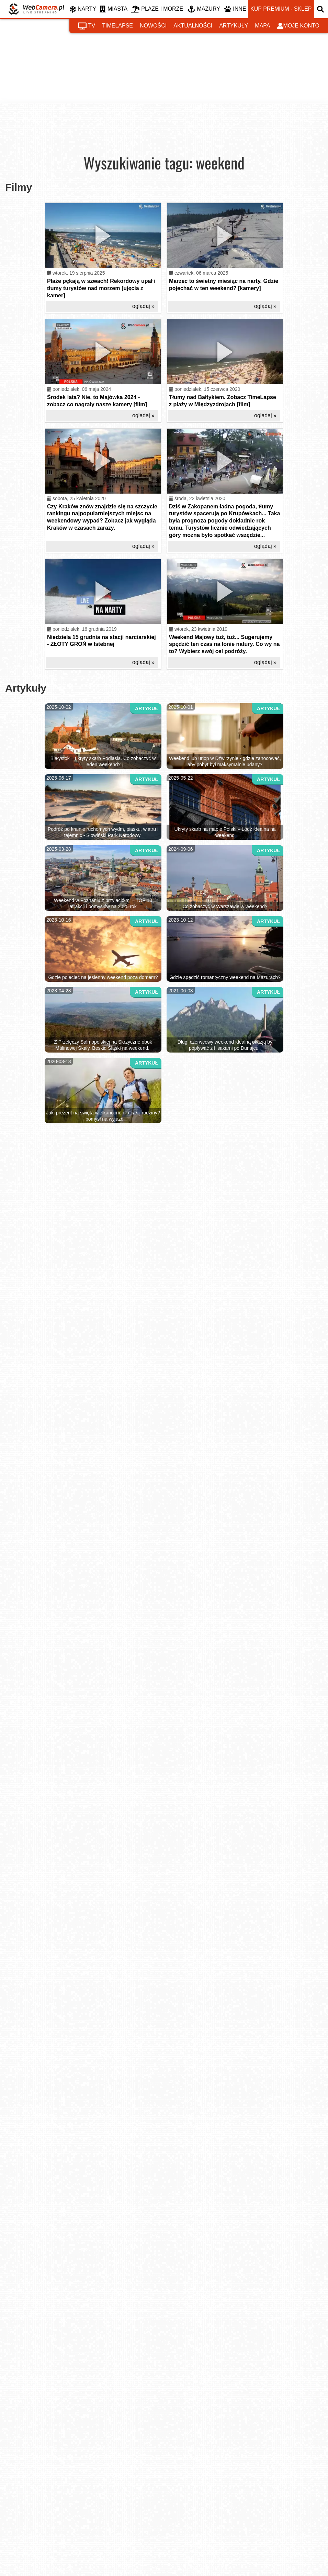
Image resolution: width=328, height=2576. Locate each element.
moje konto (298, 26)
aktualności (192, 26)
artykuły (233, 26)
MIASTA (113, 9)
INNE (235, 9)
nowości (153, 26)
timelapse (117, 26)
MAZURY (204, 9)
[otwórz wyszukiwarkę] (321, 9)
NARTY (83, 9)
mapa (262, 26)
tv (86, 26)
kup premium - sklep (281, 9)
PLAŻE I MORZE (157, 9)
